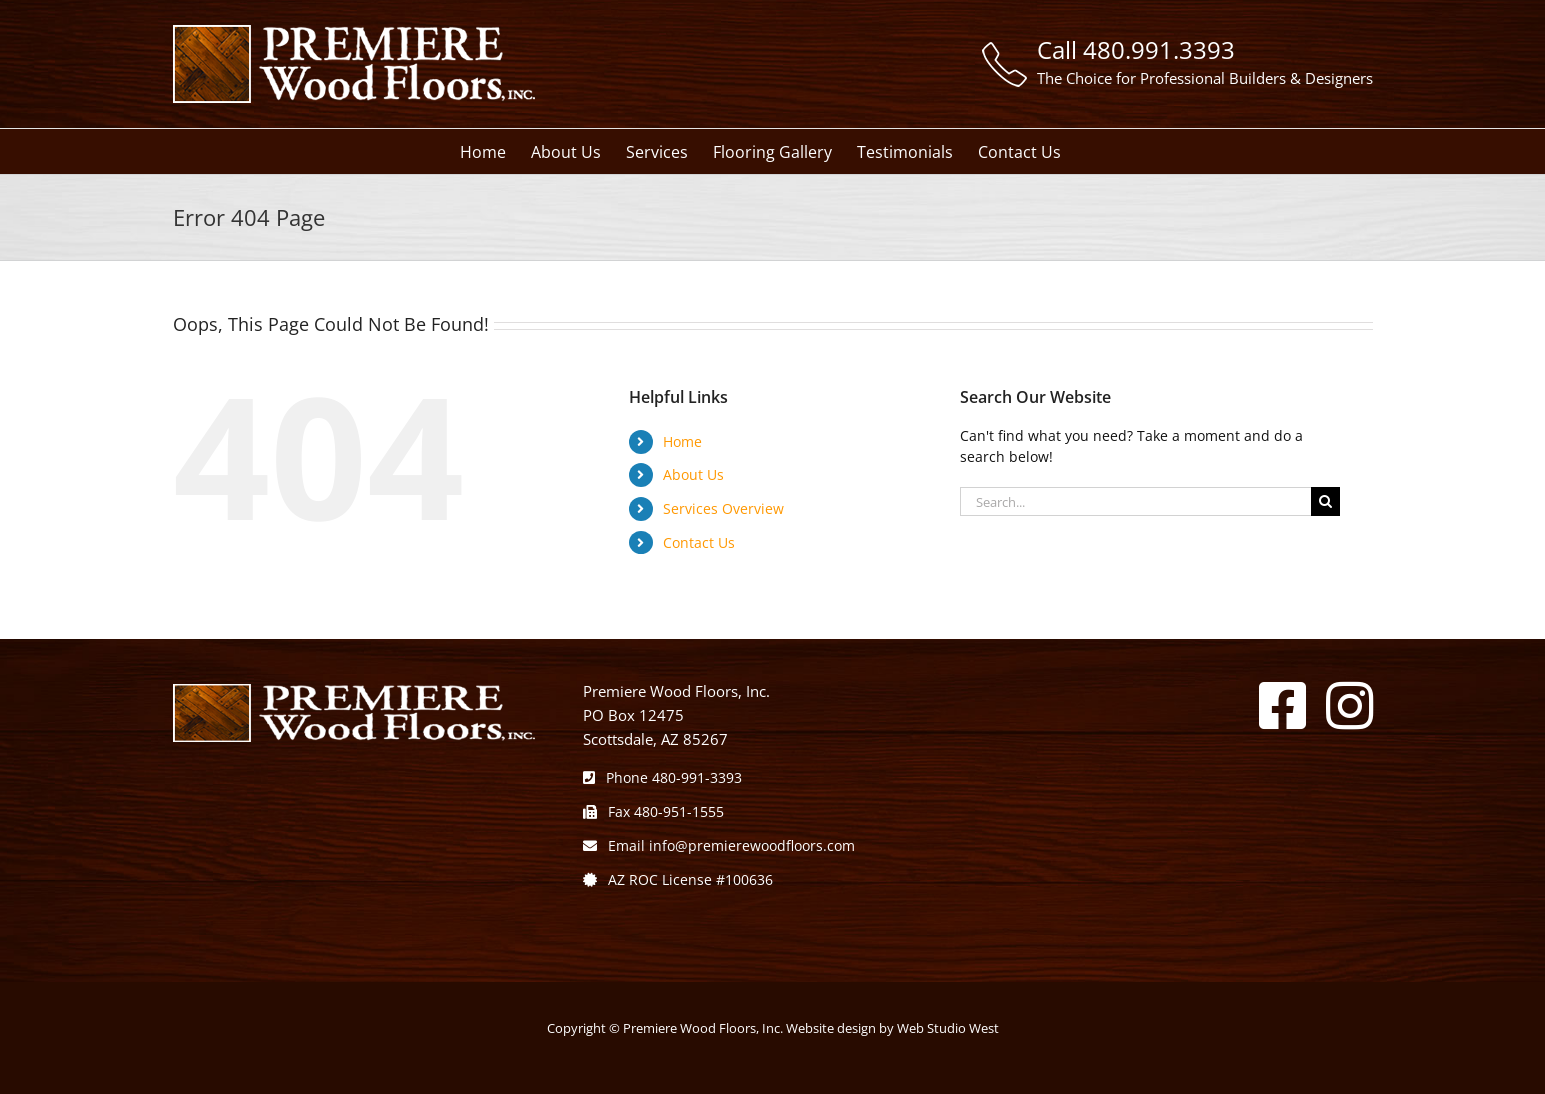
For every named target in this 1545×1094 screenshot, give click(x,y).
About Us (693, 474)
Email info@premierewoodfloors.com (719, 845)
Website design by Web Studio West (892, 1028)
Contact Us (699, 542)
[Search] (1325, 501)
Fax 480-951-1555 (653, 811)
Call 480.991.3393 (1136, 50)
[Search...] (1135, 501)
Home (682, 441)
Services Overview (723, 508)
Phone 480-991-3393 (662, 777)
